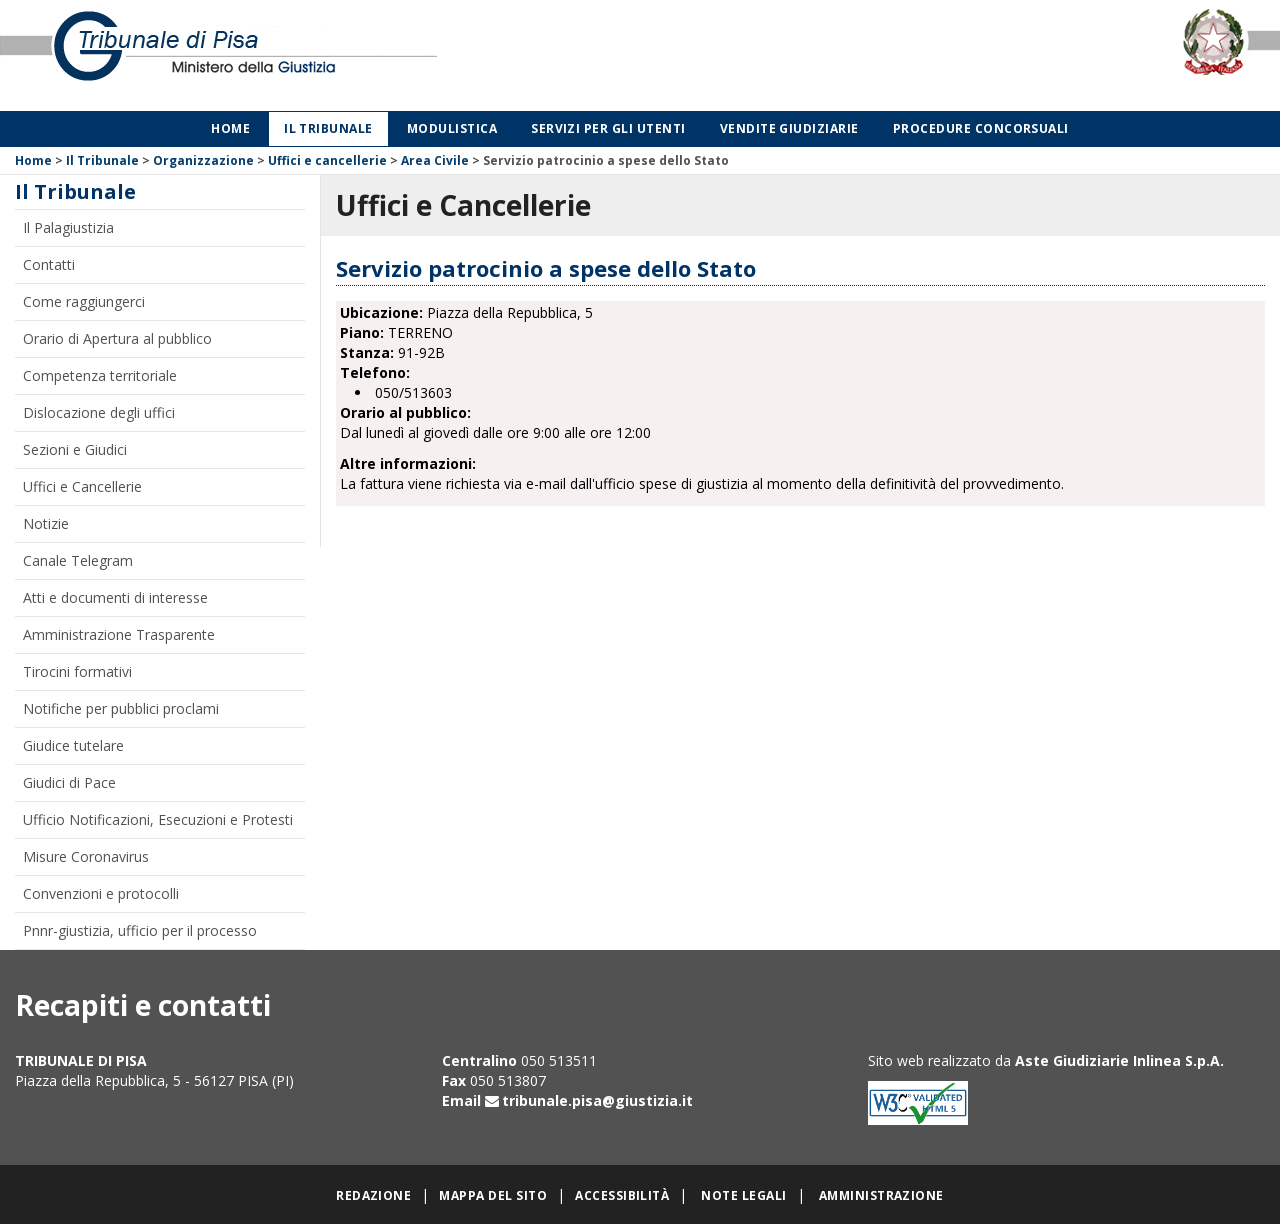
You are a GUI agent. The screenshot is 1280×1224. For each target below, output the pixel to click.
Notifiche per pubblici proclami (121, 708)
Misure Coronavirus (86, 856)
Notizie (46, 523)
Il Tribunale (328, 128)
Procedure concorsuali (981, 128)
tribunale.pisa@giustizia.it (597, 1100)
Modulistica (452, 128)
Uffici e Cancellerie (82, 486)
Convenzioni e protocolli (101, 893)
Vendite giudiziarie (789, 128)
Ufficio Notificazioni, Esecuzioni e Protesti (158, 819)
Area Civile (435, 160)
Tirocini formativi (77, 671)
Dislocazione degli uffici (99, 412)
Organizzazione (203, 160)
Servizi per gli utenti (608, 128)
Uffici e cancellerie (327, 160)
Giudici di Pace (69, 782)
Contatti (49, 264)
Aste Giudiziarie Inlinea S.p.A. (1119, 1060)
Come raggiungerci (84, 301)
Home (230, 128)
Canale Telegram (78, 560)
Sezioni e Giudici (75, 449)
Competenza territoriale (100, 375)
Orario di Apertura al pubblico (117, 338)
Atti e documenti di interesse (115, 597)
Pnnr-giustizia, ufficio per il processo (140, 930)
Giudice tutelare (73, 745)
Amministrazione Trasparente (119, 634)
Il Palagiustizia (68, 227)
